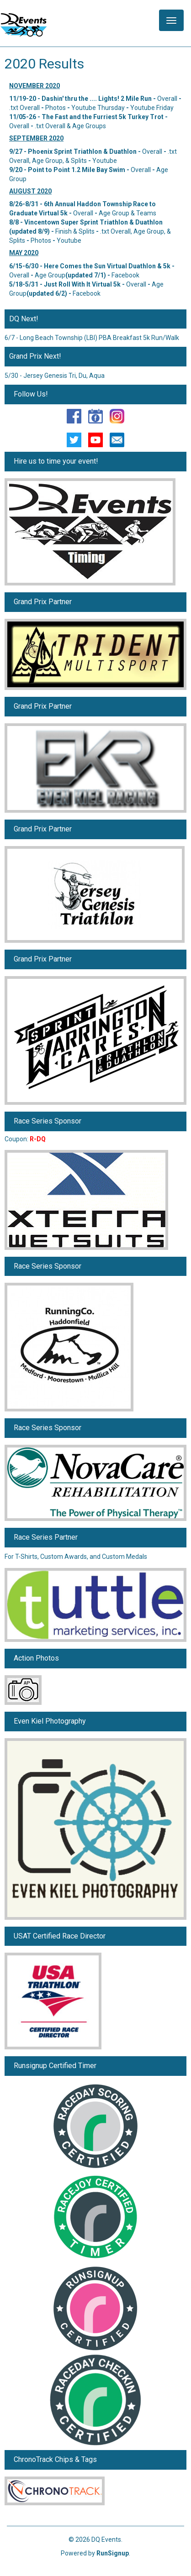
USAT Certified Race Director (60, 1936)
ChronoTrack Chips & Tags (55, 2459)
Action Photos (36, 1658)
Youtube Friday (152, 107)
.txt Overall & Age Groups (70, 126)
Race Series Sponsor (47, 1121)
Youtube (104, 160)
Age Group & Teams (127, 213)
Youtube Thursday (98, 107)
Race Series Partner (46, 1537)
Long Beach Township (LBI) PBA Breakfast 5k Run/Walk (99, 337)
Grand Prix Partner (43, 601)
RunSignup (112, 2553)
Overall (167, 98)
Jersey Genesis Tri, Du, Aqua (64, 375)
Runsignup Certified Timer (55, 2065)
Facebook (125, 275)
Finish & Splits (75, 231)
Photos (55, 107)
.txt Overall (24, 107)
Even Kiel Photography (50, 1721)
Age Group (50, 275)
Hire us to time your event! (56, 461)
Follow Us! (31, 394)
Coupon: (25, 1139)
